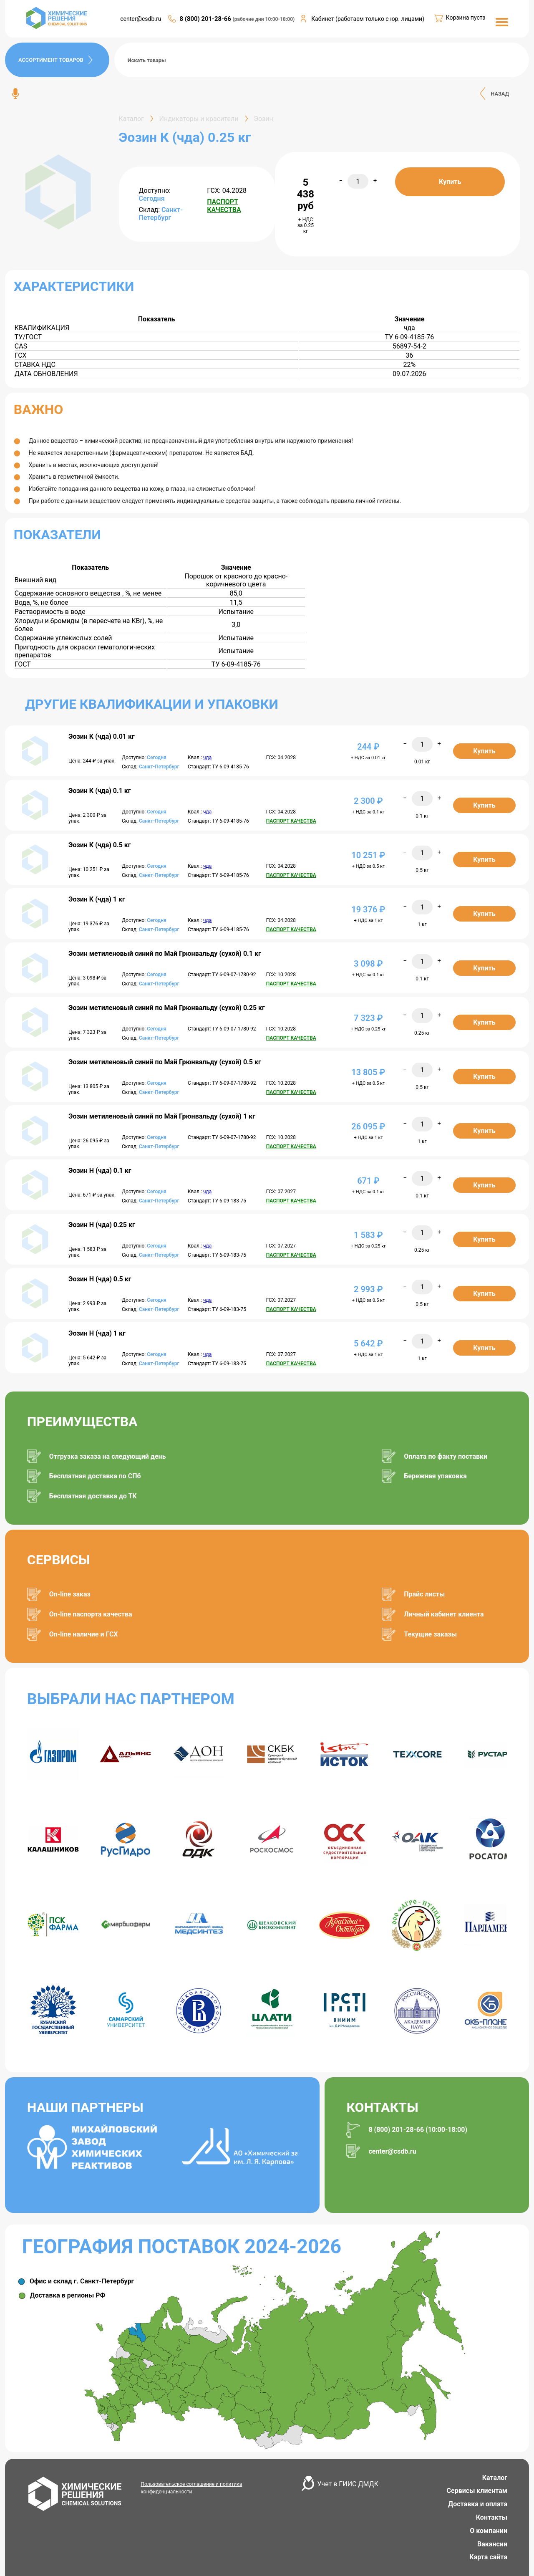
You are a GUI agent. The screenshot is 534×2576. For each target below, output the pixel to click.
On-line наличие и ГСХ (83, 1634)
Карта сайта (488, 2557)
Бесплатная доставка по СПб (95, 1476)
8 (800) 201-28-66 (205, 19)
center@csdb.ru (140, 18)
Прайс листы (424, 1594)
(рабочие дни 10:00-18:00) (264, 19)
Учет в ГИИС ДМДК (347, 2484)
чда (207, 757)
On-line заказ (70, 1594)
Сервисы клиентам (477, 2491)
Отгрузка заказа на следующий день (107, 1456)
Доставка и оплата (477, 2504)
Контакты (491, 2517)
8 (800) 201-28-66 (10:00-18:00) (417, 2130)
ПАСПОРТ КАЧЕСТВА (224, 206)
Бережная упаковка (435, 1476)
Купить (450, 182)
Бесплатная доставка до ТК (93, 1496)
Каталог (494, 2478)
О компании (488, 2531)
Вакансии (492, 2544)
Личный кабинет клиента (444, 1614)
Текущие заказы (430, 1634)
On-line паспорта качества (90, 1614)
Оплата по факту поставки (445, 1456)
